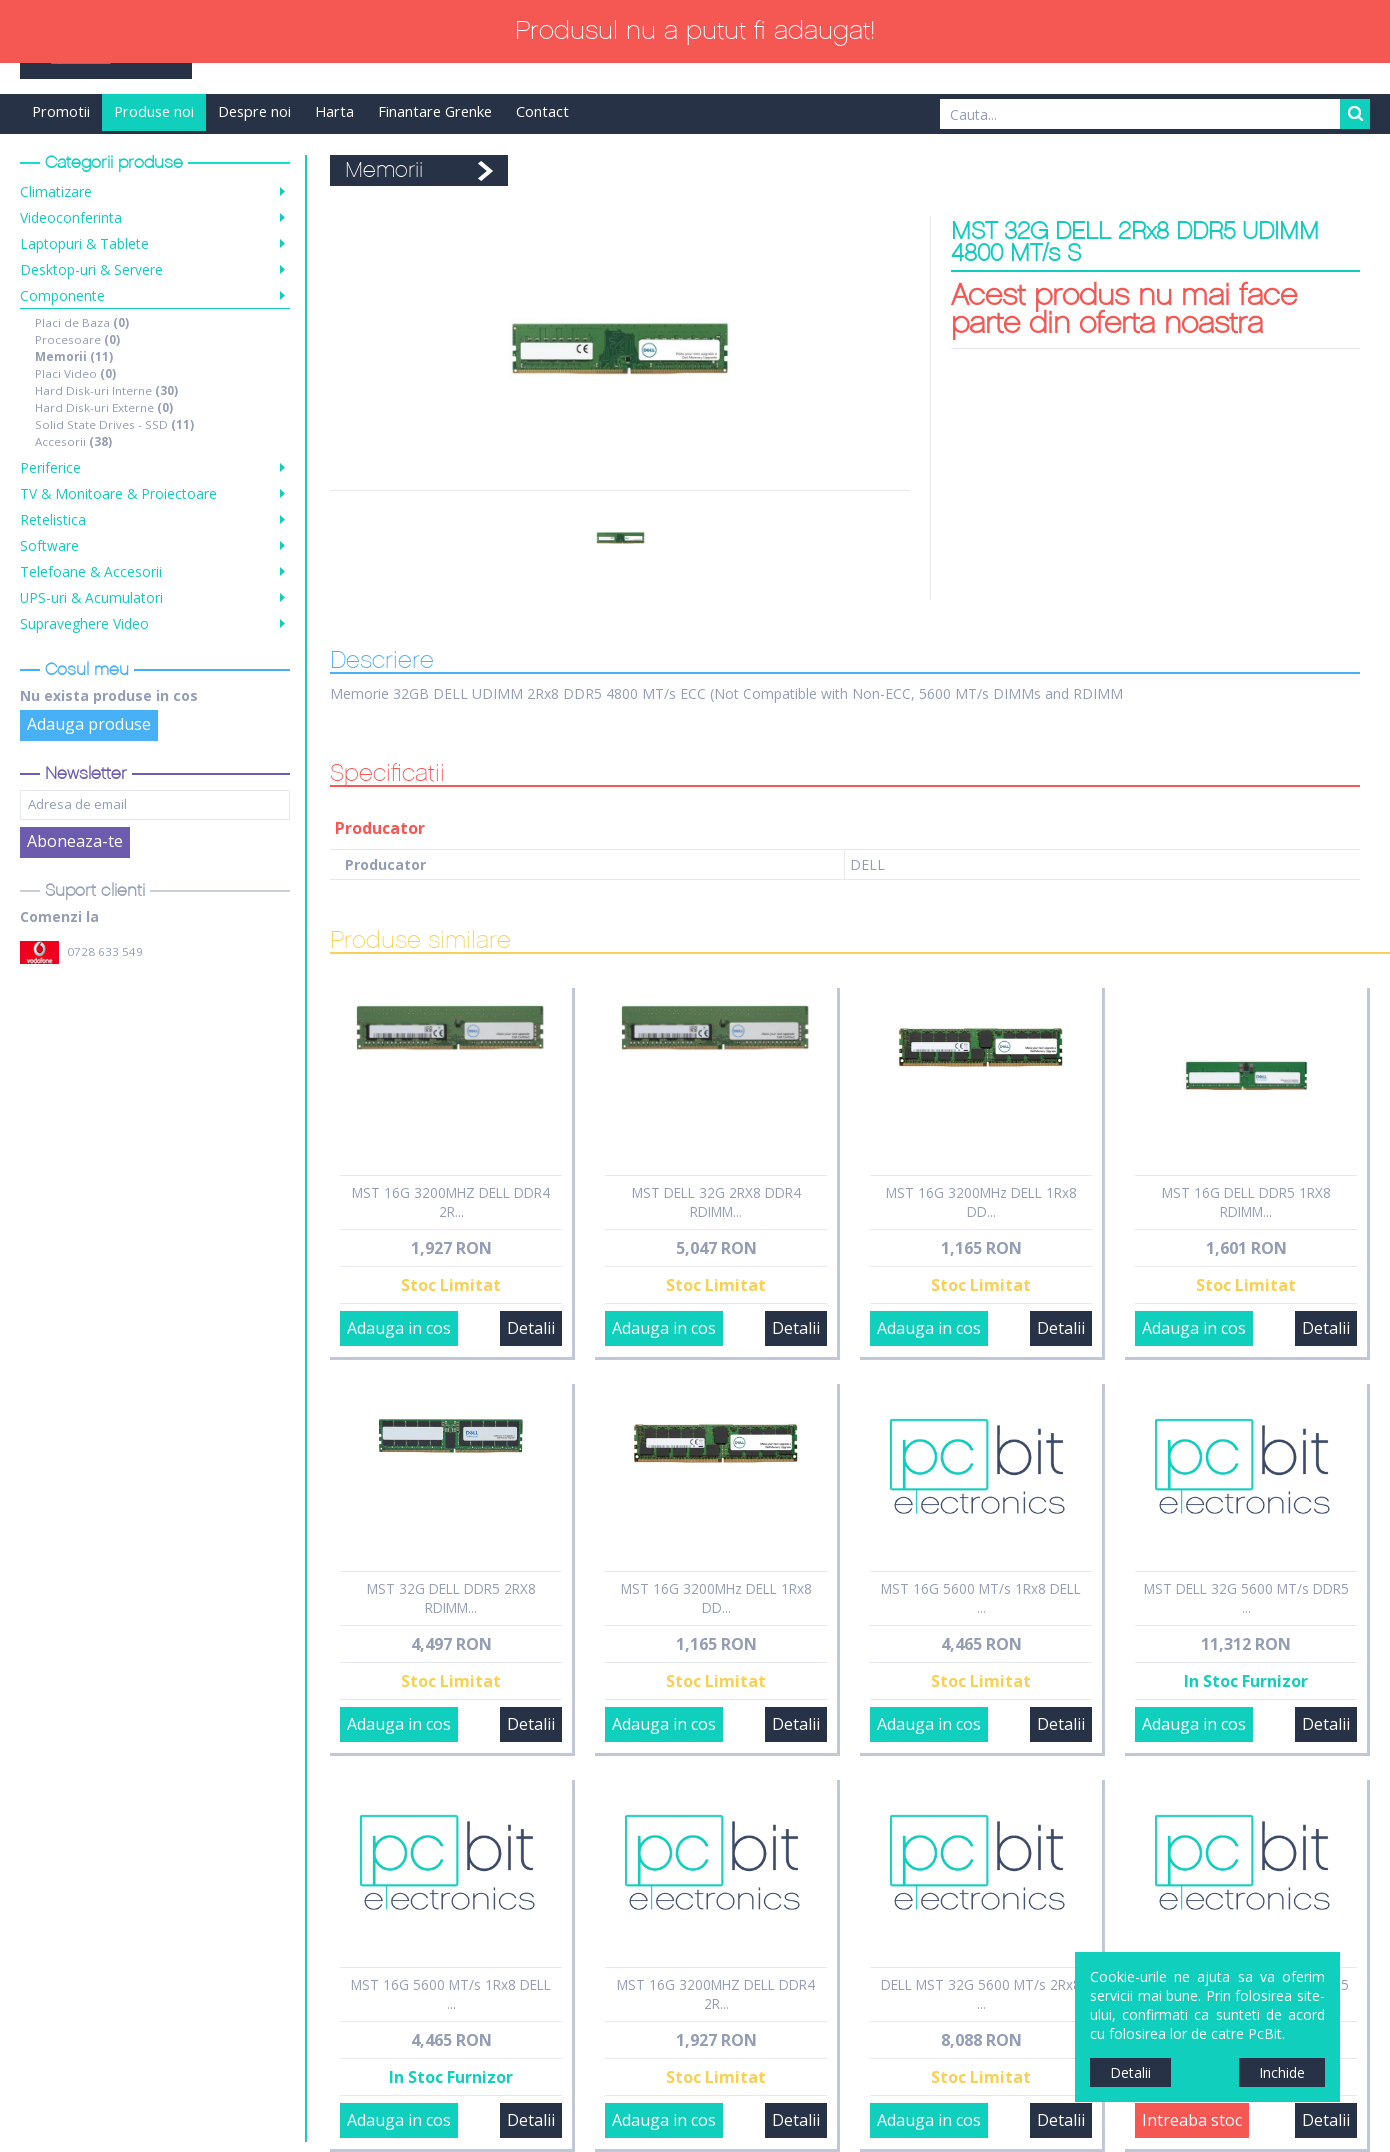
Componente (62, 295)
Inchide (1282, 2072)
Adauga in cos (399, 1328)
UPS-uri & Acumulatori (91, 597)
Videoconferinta (71, 217)
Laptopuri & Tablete (84, 243)
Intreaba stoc (1192, 2120)
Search (1355, 114)
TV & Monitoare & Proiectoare (118, 493)
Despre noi (254, 111)
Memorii (74, 356)
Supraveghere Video (84, 623)
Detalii (531, 1328)
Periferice (50, 467)
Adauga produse (89, 724)
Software (49, 545)
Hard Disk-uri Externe (104, 407)
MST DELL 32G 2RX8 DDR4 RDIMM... (716, 1202)
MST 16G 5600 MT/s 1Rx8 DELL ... (981, 1598)
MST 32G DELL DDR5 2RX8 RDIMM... (451, 1598)
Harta (334, 111)
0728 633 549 (105, 951)
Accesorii (73, 441)
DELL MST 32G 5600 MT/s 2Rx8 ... (981, 1994)
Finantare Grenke (435, 111)
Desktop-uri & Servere (91, 269)
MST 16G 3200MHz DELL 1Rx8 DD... (981, 1202)
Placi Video (75, 373)
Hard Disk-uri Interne (106, 390)
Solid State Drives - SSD (114, 424)
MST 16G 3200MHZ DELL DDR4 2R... (451, 1202)
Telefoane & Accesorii (91, 571)
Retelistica (53, 519)
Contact (542, 111)
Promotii (61, 111)
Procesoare (77, 339)
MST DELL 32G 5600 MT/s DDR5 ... (1246, 1598)
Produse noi (154, 111)
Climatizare (56, 191)
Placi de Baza (82, 322)
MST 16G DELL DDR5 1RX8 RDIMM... (1246, 1202)
